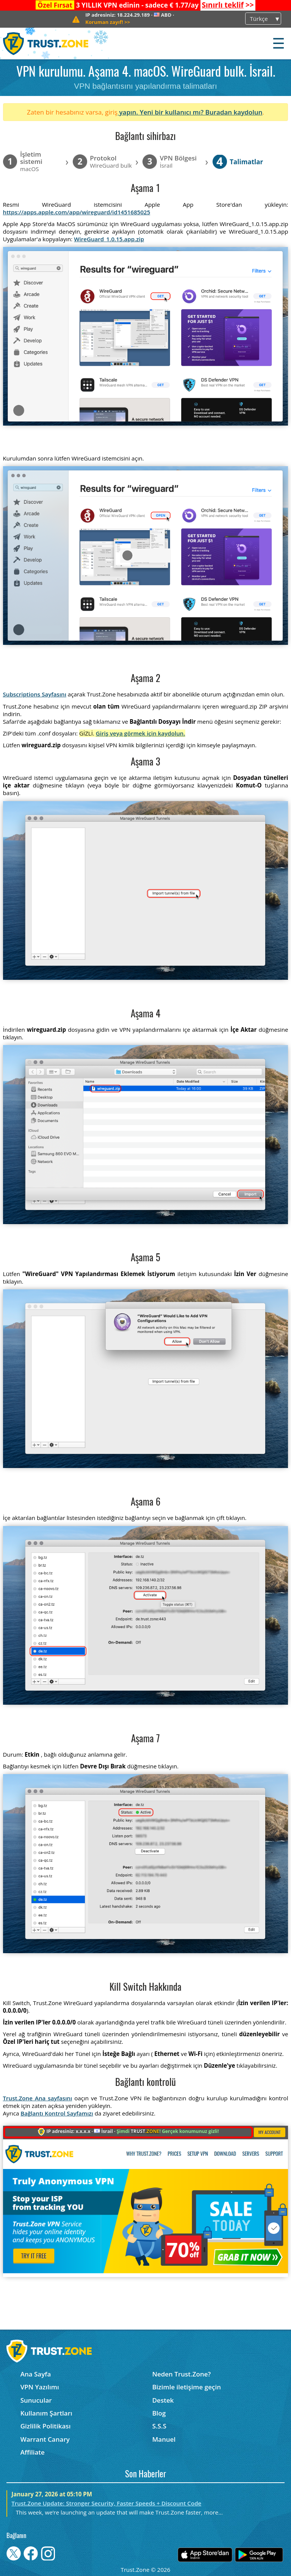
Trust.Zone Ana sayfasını (37, 2098)
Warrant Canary (45, 2439)
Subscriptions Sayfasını (34, 694)
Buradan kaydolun (234, 112)
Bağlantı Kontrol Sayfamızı (56, 2113)
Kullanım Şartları (46, 2413)
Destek (163, 2400)
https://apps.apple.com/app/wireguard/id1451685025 (76, 212)
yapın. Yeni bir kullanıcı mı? (161, 112)
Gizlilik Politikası (45, 2426)
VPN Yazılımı (39, 2387)
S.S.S (159, 2426)
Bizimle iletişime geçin (186, 2387)
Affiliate (32, 2452)
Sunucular (36, 2400)
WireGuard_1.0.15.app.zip (109, 239)
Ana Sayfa (35, 2374)
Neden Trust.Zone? (181, 2374)
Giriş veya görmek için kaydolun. (140, 733)
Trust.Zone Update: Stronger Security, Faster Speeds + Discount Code (106, 2503)
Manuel (164, 2439)
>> (227, 5)
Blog (159, 2413)
